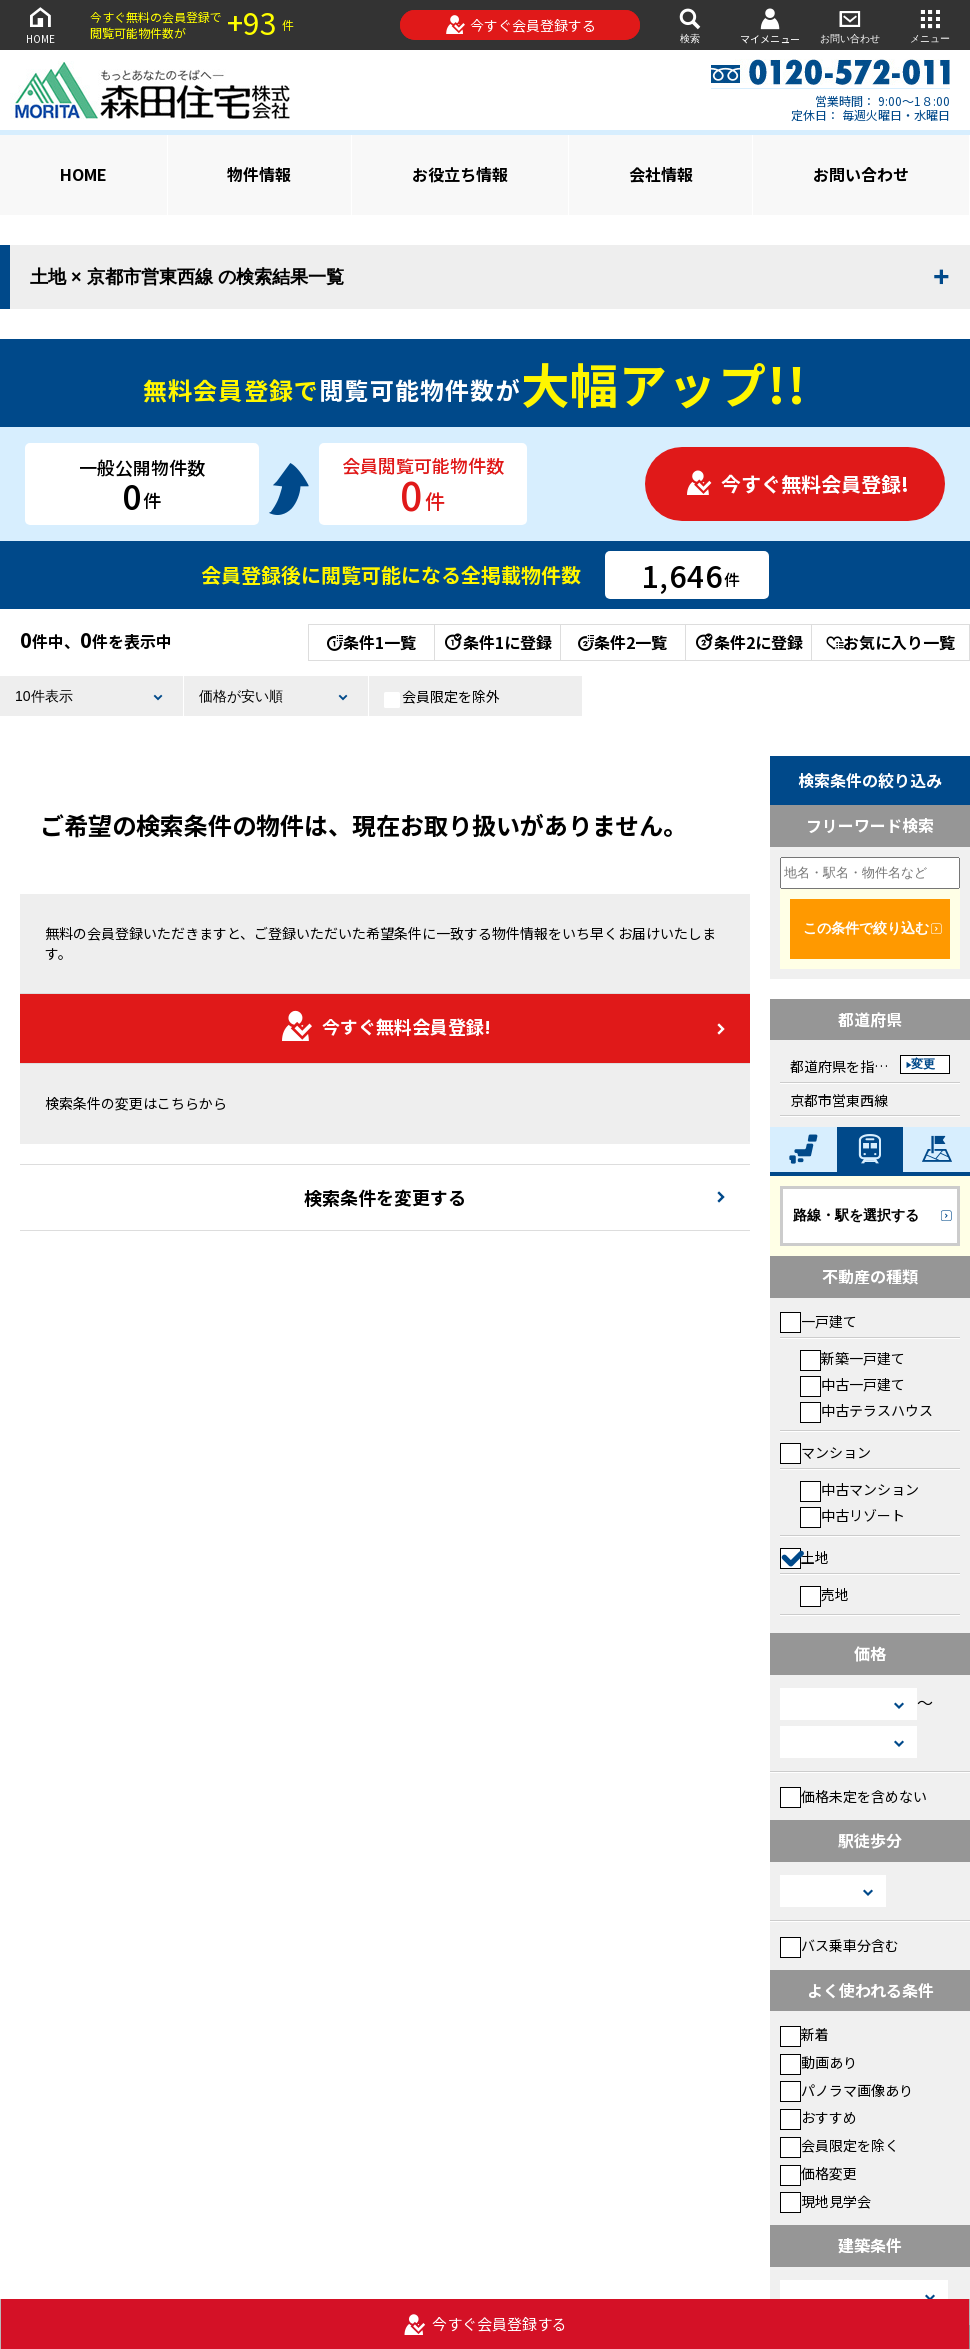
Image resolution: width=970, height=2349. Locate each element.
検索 (690, 24)
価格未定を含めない (853, 1796)
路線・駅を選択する (856, 1215)
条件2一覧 (622, 642)
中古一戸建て (852, 1384)
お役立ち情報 (460, 174)
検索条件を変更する (385, 1197)
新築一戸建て (852, 1358)
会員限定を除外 (442, 697)
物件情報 (259, 174)
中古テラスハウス (866, 1410)
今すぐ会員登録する (520, 25)
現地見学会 (825, 2201)
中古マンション (859, 1489)
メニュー (930, 24)
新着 (804, 2034)
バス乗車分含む (839, 1945)
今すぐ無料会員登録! (797, 483)
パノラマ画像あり (846, 2090)
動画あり (818, 2062)
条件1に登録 (497, 642)
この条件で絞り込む (866, 928)
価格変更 (818, 2173)
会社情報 (661, 174)
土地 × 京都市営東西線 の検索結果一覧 (187, 277)
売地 (824, 1594)
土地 (804, 1557)
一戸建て (818, 1321)
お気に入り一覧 (890, 642)
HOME (40, 24)
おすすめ (818, 2117)
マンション (825, 1452)
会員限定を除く (839, 2145)
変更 (923, 1064)
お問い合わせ (850, 24)
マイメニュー (770, 25)
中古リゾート (852, 1515)
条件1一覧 (371, 642)
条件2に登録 (748, 642)
